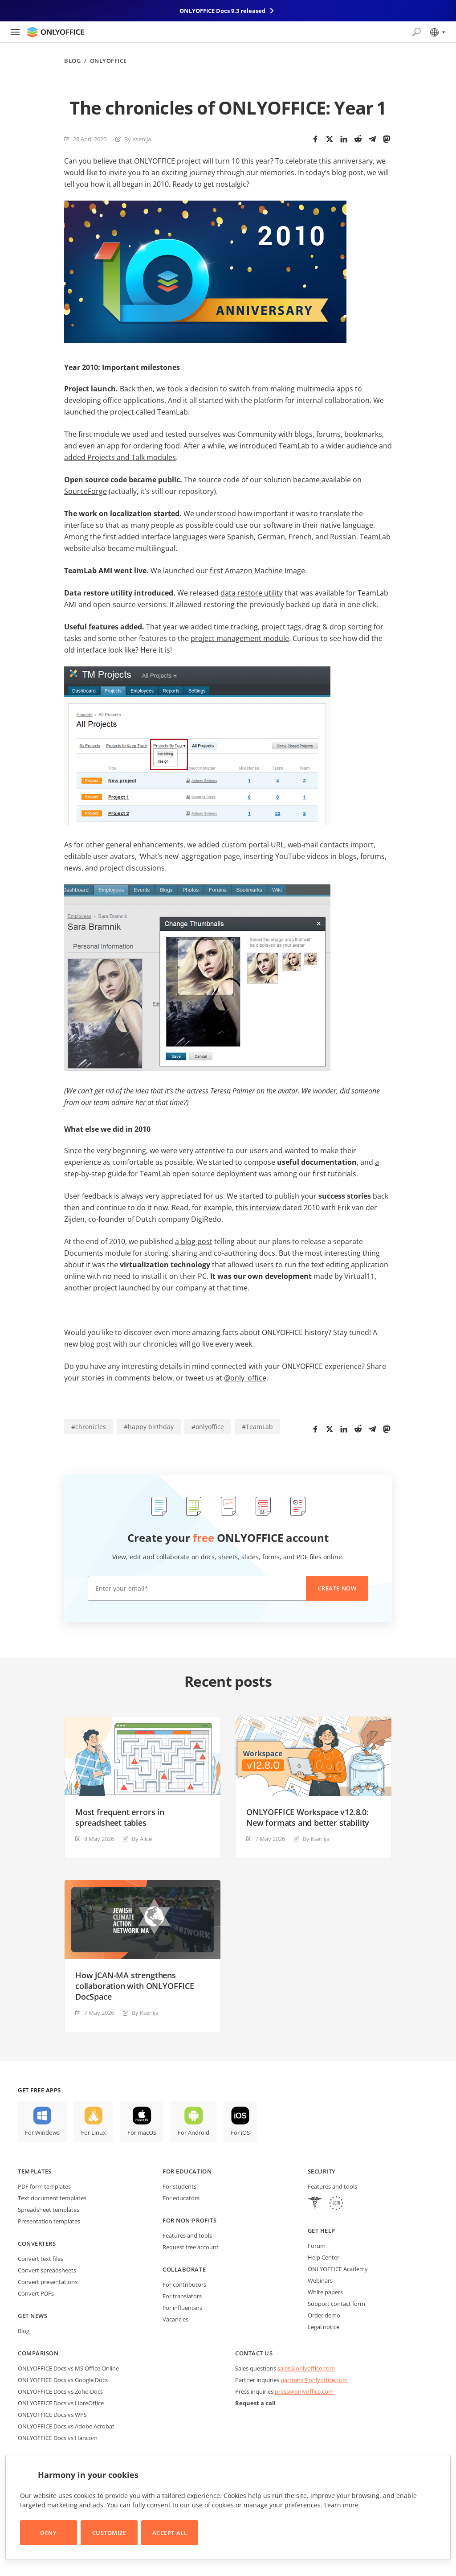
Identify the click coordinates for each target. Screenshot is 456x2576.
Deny (48, 2533)
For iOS (240, 2132)
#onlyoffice (207, 1426)
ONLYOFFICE (108, 61)
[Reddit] (358, 139)
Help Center (323, 2257)
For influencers (182, 2308)
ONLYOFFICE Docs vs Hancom (58, 2438)
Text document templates (52, 2198)
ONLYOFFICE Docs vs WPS (52, 2415)
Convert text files (40, 2259)
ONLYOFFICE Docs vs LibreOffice (61, 2403)
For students (179, 2186)
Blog (72, 61)
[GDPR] (336, 2204)
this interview (258, 1207)
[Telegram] (372, 139)
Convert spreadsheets (47, 2270)
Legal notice (323, 2327)
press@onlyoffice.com (304, 2391)
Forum (317, 2246)
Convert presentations (47, 2282)
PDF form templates (44, 2186)
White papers (325, 2292)
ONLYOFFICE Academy (338, 2269)
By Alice (142, 1839)
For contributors (184, 2284)
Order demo (324, 2315)
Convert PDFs (36, 2293)
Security (322, 2171)
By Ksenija (137, 139)
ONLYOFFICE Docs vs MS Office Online (68, 2368)
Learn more (341, 2505)
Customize (109, 2533)
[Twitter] (329, 139)
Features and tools (187, 2235)
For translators (182, 2296)
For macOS (141, 2132)
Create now (337, 1588)
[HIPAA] (315, 2204)
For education (187, 2171)
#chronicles (88, 1426)
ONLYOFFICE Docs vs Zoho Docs (60, 2391)
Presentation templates (49, 2221)
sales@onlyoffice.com (306, 2368)
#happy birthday (149, 1426)
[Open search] (416, 32)
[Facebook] (315, 139)
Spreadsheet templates (48, 2210)
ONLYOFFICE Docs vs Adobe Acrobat (66, 2426)
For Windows (42, 2132)
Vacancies (175, 2319)
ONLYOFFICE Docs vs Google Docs (63, 2380)
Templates (35, 2171)
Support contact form (336, 2304)
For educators (181, 2198)
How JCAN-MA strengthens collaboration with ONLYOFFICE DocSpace (134, 1986)
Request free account (191, 2247)
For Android (193, 2132)
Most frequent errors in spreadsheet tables (119, 1817)
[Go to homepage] (55, 32)
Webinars (320, 2280)
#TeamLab (257, 1426)
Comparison (38, 2353)
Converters (37, 2243)
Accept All (169, 2533)
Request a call (255, 2403)
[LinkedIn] (343, 139)
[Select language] (437, 32)
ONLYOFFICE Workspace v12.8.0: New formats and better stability (307, 1817)
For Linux (93, 2132)
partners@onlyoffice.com (314, 2380)
